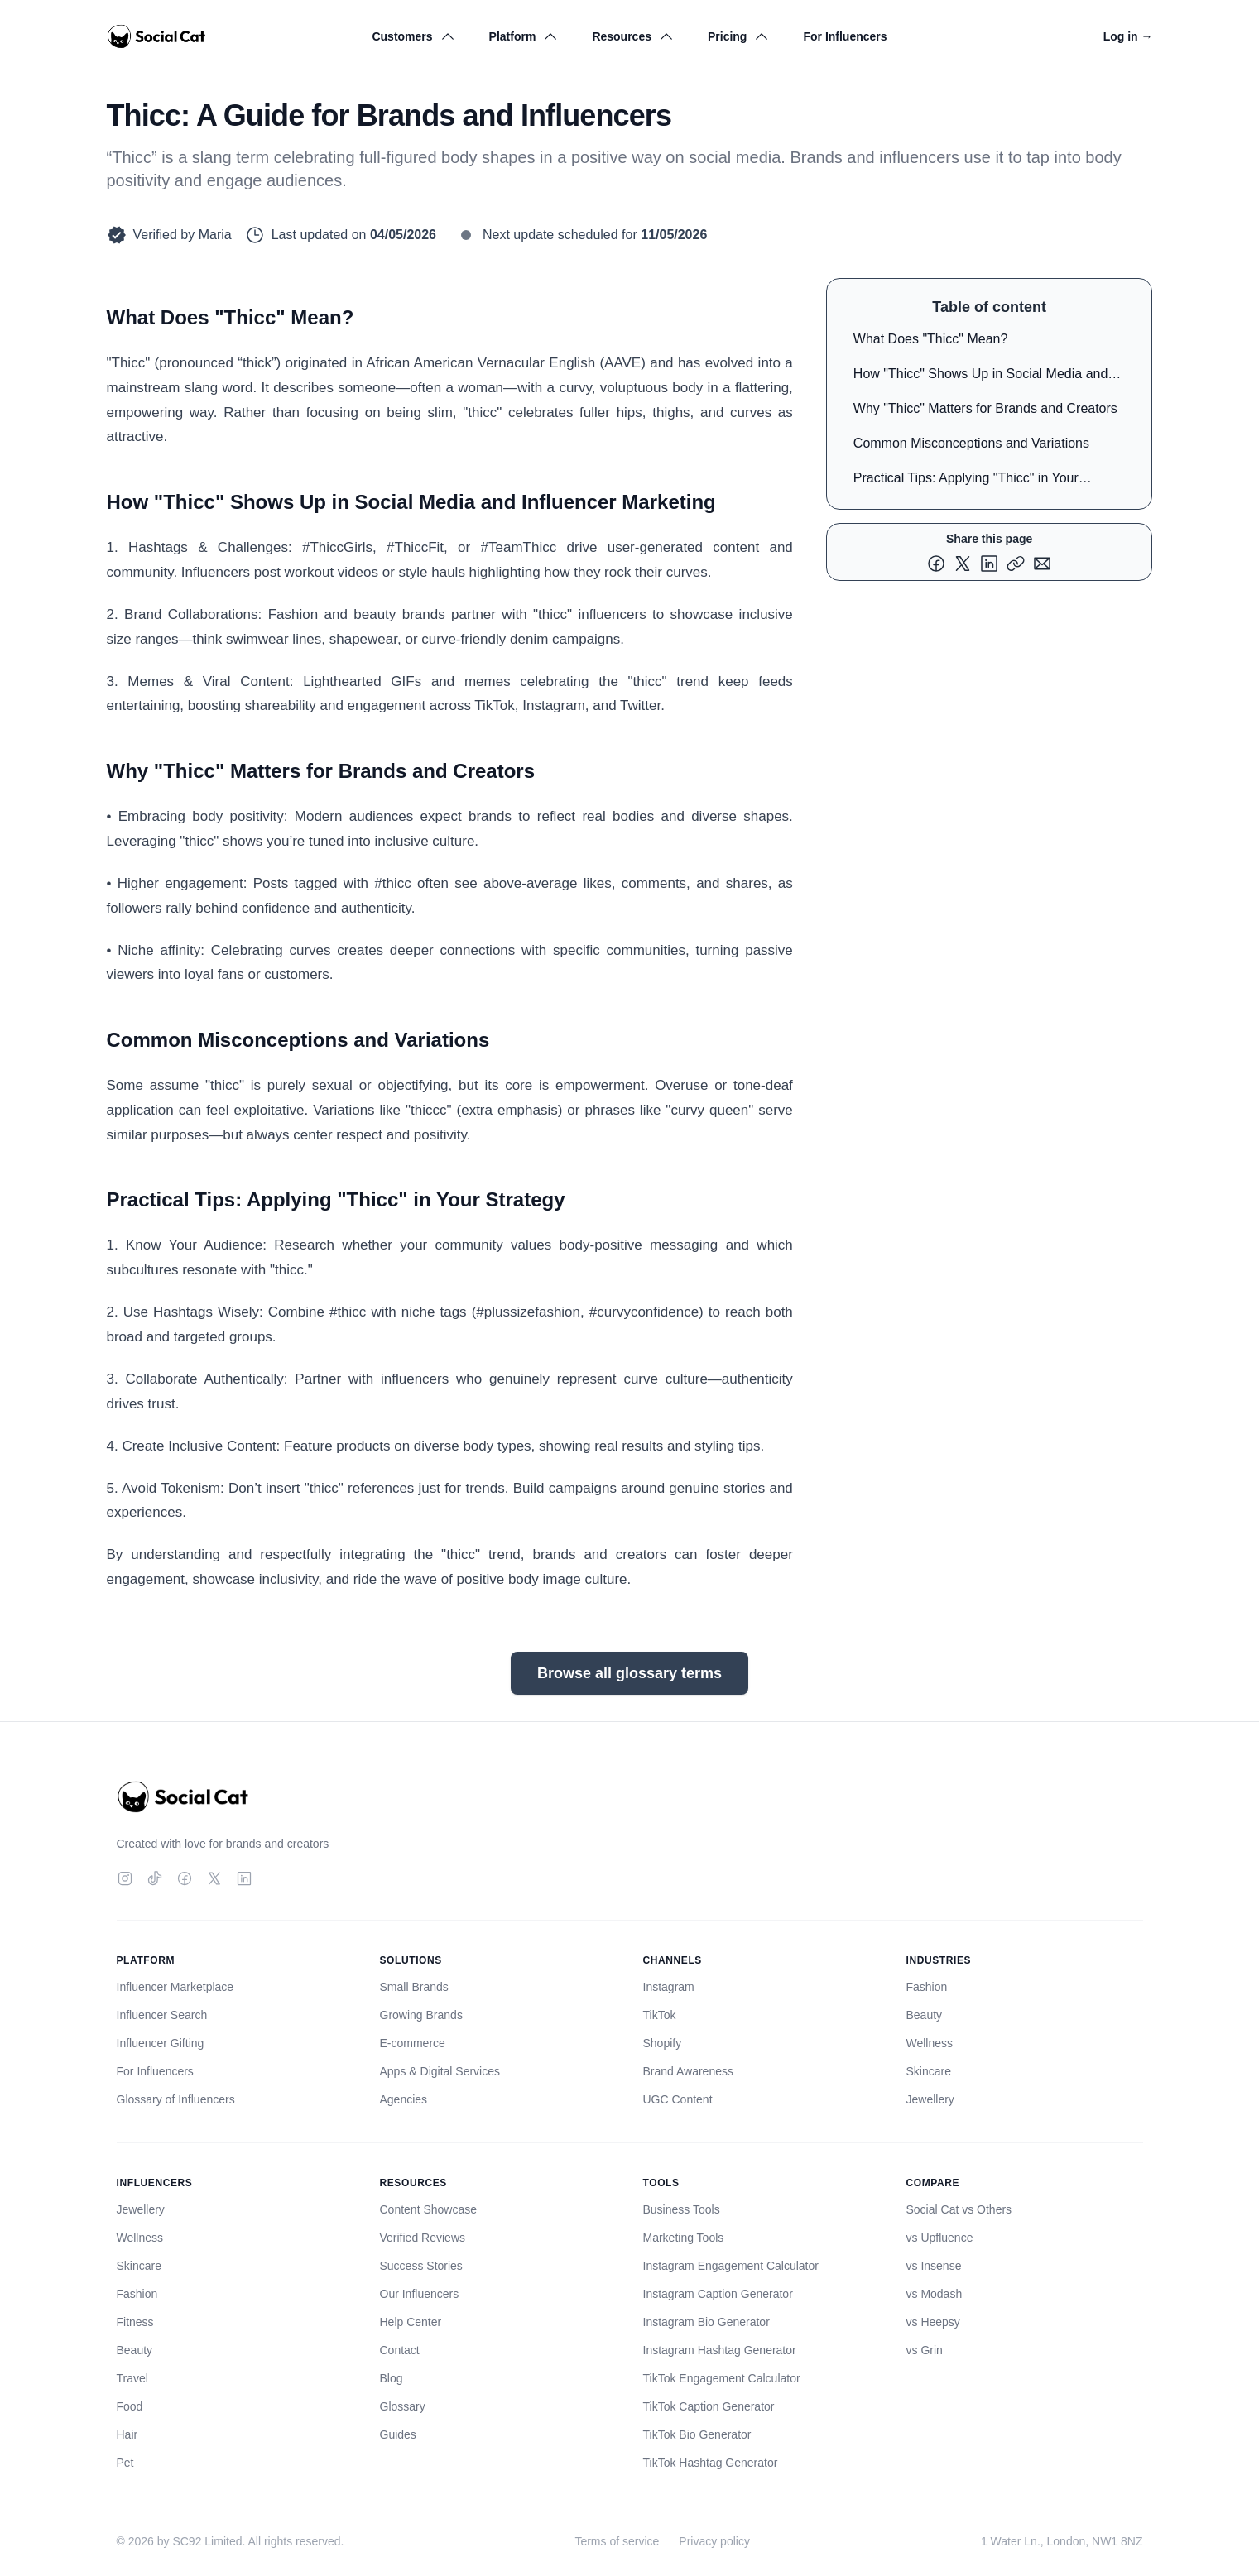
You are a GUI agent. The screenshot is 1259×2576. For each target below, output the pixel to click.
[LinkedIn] (244, 1878)
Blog (391, 2378)
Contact (400, 2350)
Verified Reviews (423, 2237)
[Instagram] (125, 1878)
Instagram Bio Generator (706, 2322)
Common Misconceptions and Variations (971, 443)
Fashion (927, 1986)
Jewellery (930, 2099)
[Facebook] (184, 1878)
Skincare (928, 2071)
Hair (127, 2434)
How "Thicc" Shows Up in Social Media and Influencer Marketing (980, 377)
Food (130, 2406)
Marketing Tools (683, 2237)
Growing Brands (421, 2015)
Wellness (930, 2043)
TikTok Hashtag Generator (710, 2462)
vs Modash (934, 2293)
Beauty (924, 2015)
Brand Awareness (688, 2071)
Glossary (402, 2406)
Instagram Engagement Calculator (731, 2265)
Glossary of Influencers (176, 2099)
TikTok (659, 2015)
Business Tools (681, 2209)
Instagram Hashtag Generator (719, 2350)
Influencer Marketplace (175, 1986)
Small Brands (414, 1986)
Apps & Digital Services (440, 2071)
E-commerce (412, 2043)
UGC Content (678, 2099)
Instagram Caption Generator (718, 2293)
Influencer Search (162, 2015)
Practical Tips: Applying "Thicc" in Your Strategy (966, 481)
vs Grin (924, 2350)
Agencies (404, 2099)
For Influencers (845, 36)
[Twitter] (214, 1878)
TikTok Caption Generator (709, 2406)
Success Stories (421, 2265)
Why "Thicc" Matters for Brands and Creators (985, 408)
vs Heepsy (933, 2322)
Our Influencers (419, 2293)
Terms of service (616, 2541)
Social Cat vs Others (959, 2209)
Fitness (135, 2322)
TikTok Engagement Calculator (721, 2378)
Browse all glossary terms (629, 1673)
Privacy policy (714, 2541)
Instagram (668, 1986)
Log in (1128, 36)
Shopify (662, 2043)
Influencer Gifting (160, 2043)
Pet (125, 2462)
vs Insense (934, 2265)
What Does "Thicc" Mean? (930, 339)
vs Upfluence (939, 2237)
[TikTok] (155, 1878)
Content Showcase (429, 2209)
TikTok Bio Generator (697, 2434)
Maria (215, 235)
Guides (398, 2434)
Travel (132, 2378)
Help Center (411, 2322)
